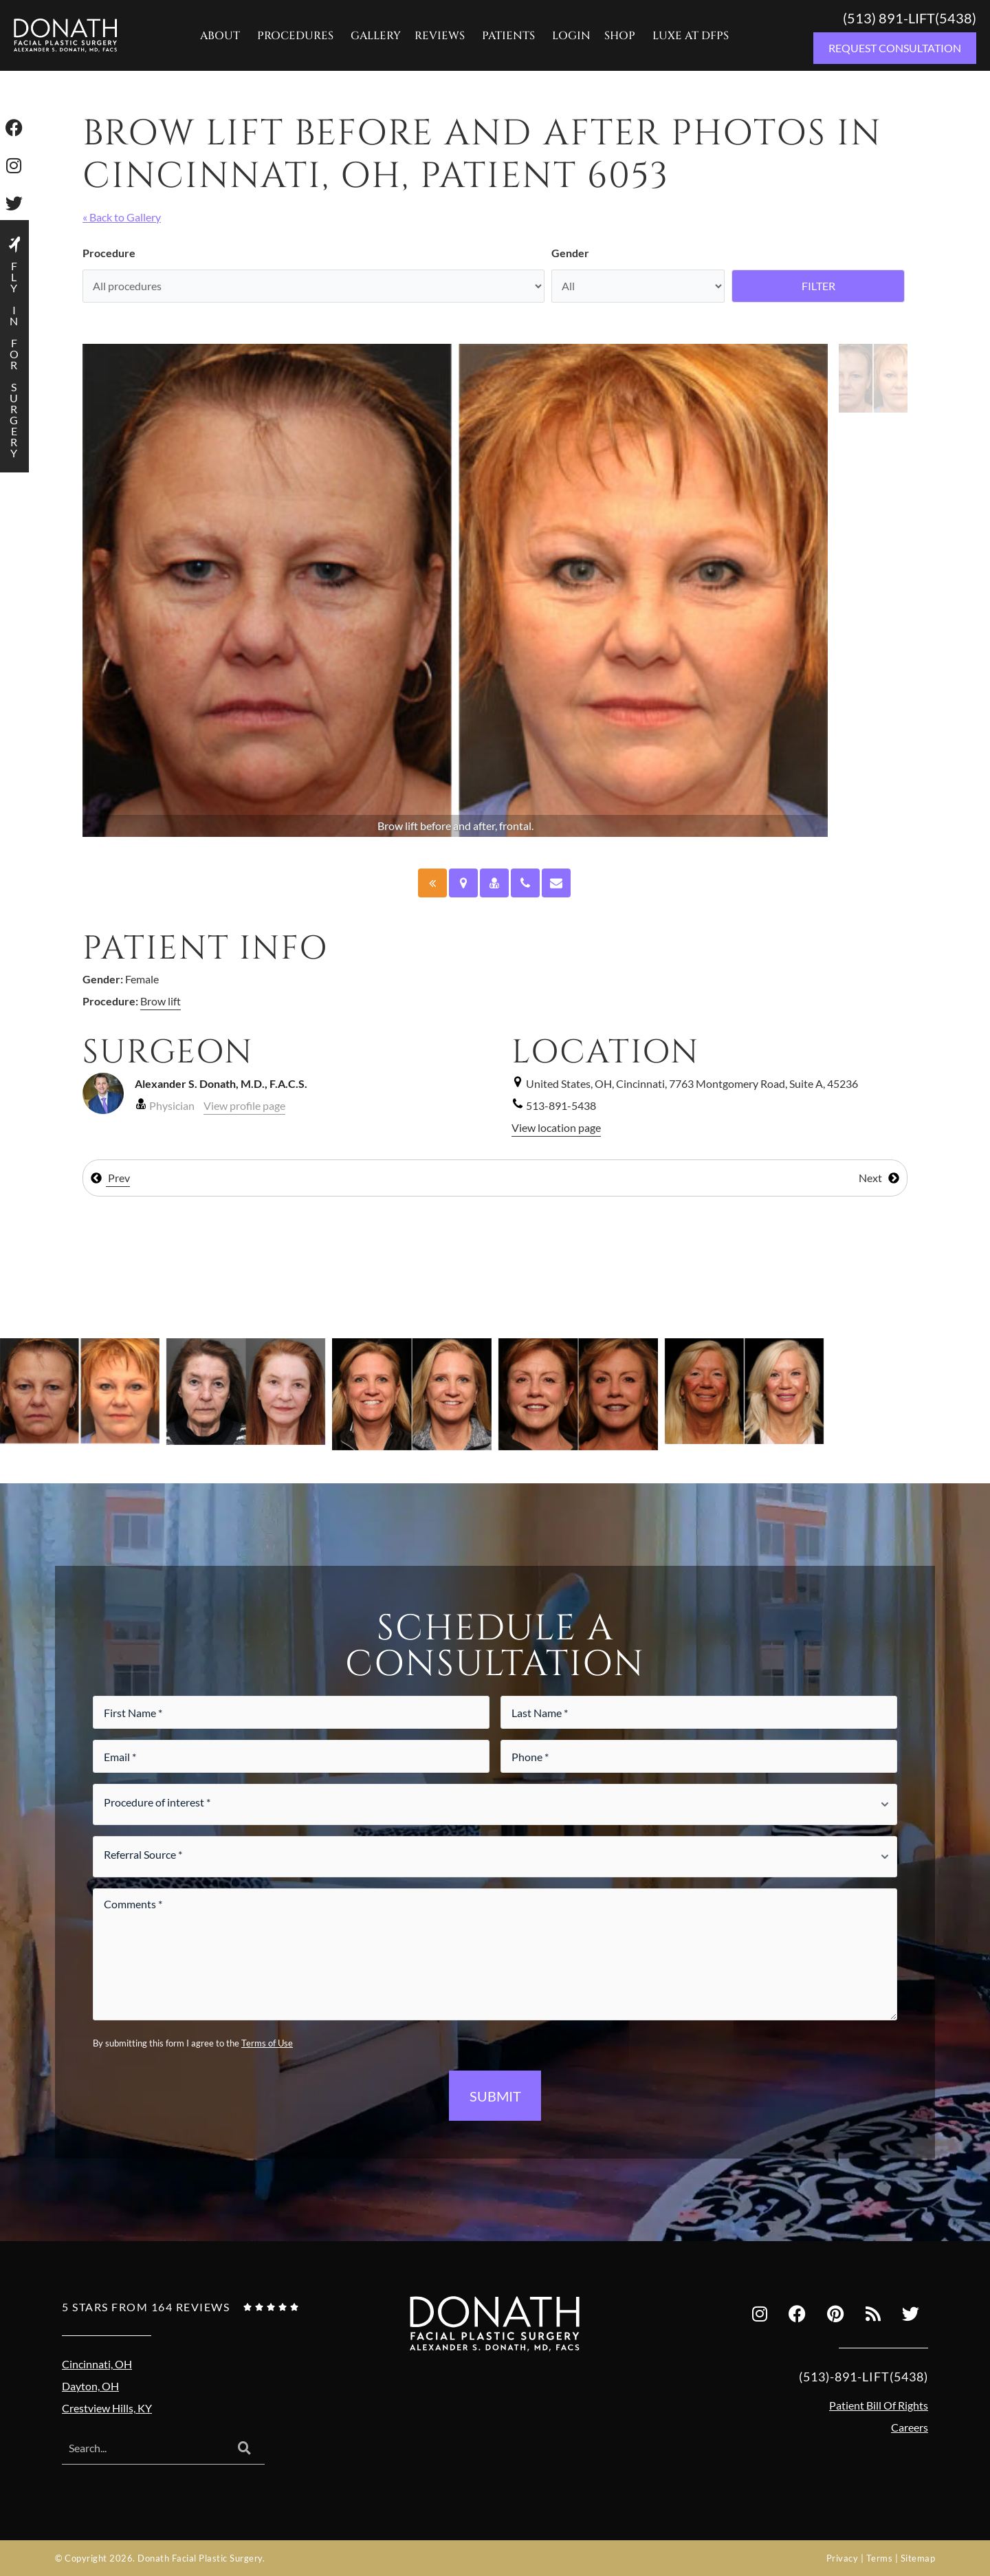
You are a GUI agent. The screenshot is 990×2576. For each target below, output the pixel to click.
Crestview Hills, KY (107, 2407)
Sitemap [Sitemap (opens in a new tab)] (918, 2558)
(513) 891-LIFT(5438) (909, 18)
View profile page (244, 1105)
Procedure (108, 252)
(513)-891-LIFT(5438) (863, 2376)
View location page (556, 1127)
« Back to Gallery (121, 216)
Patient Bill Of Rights (878, 2405)
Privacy (842, 2558)
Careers (909, 2427)
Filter (818, 285)
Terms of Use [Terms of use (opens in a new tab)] (267, 2043)
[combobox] (143, 2449)
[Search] (244, 2449)
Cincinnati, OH (97, 2363)
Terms (879, 2558)
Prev (110, 1177)
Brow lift (160, 1000)
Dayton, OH (90, 2385)
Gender (570, 252)
